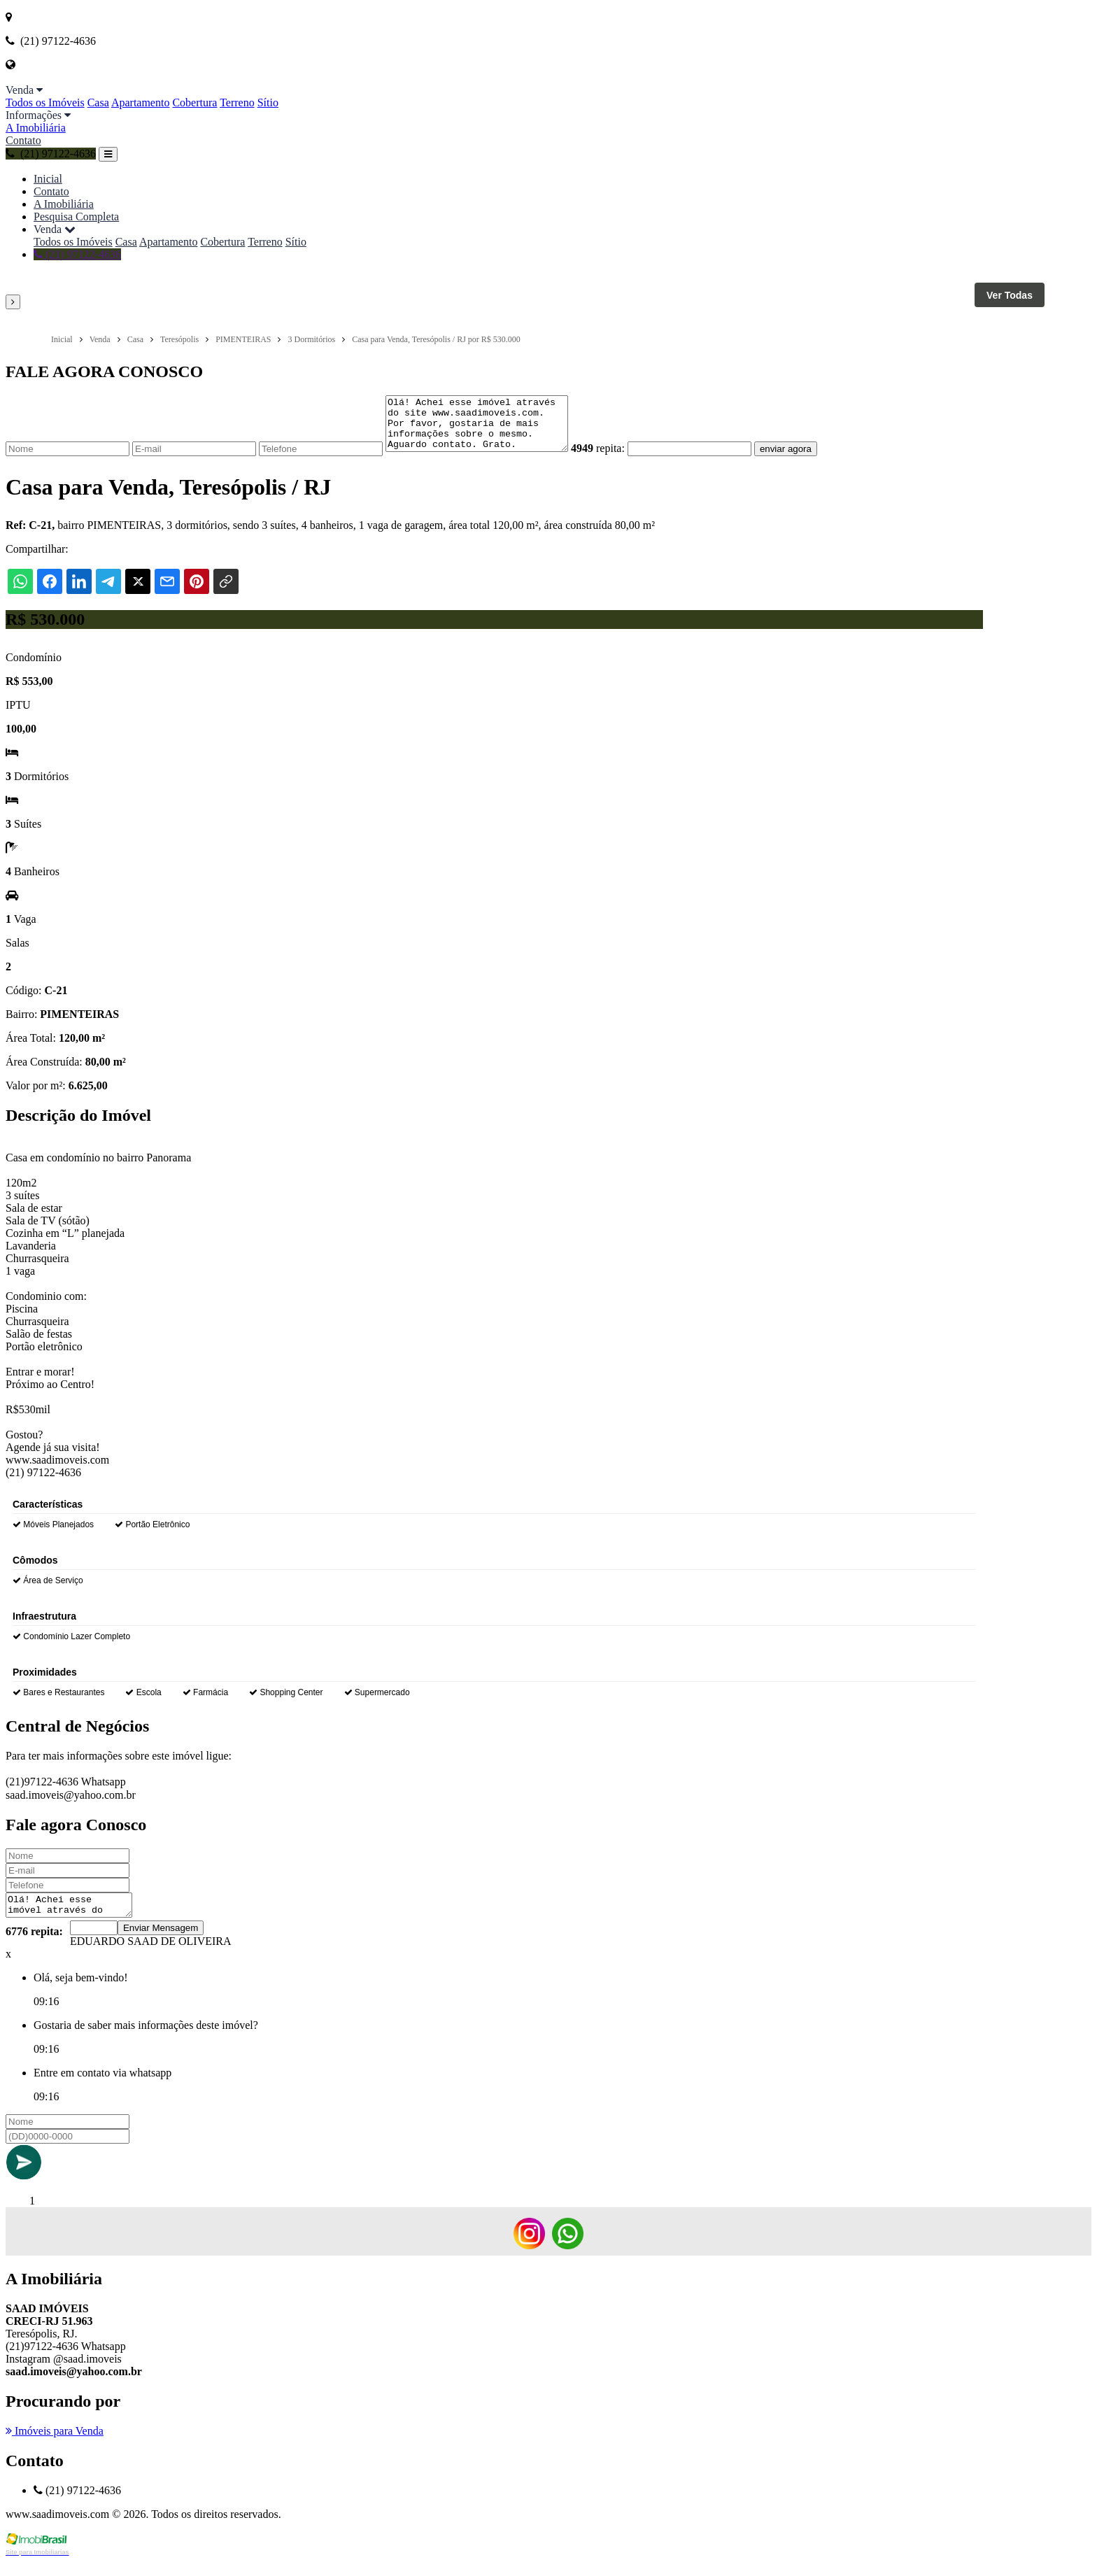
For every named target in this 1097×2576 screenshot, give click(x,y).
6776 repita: (34, 1946)
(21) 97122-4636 (51, 154)
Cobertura (194, 102)
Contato (23, 140)
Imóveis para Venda (55, 2445)
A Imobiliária (36, 128)
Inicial (48, 179)
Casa (98, 102)
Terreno (237, 102)
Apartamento (140, 102)
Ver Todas (1009, 295)
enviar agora (807, 459)
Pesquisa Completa (76, 216)
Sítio (267, 102)
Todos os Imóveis (45, 102)
